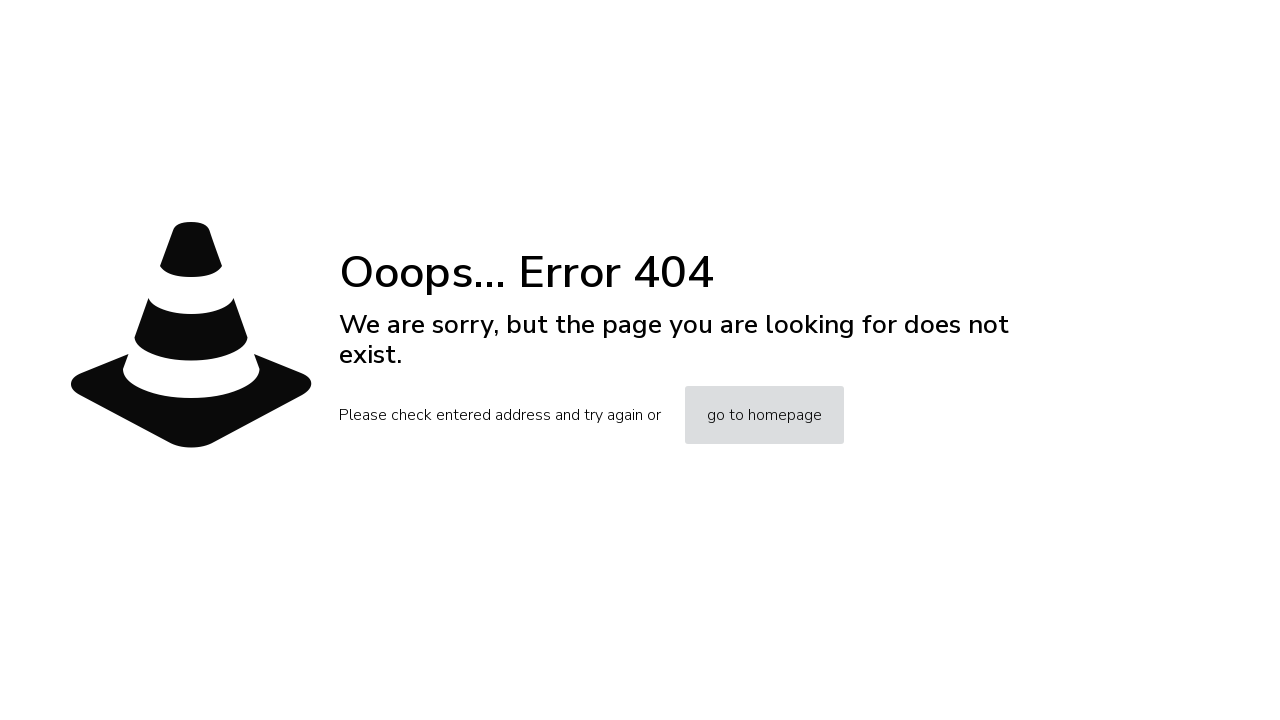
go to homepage (764, 415)
